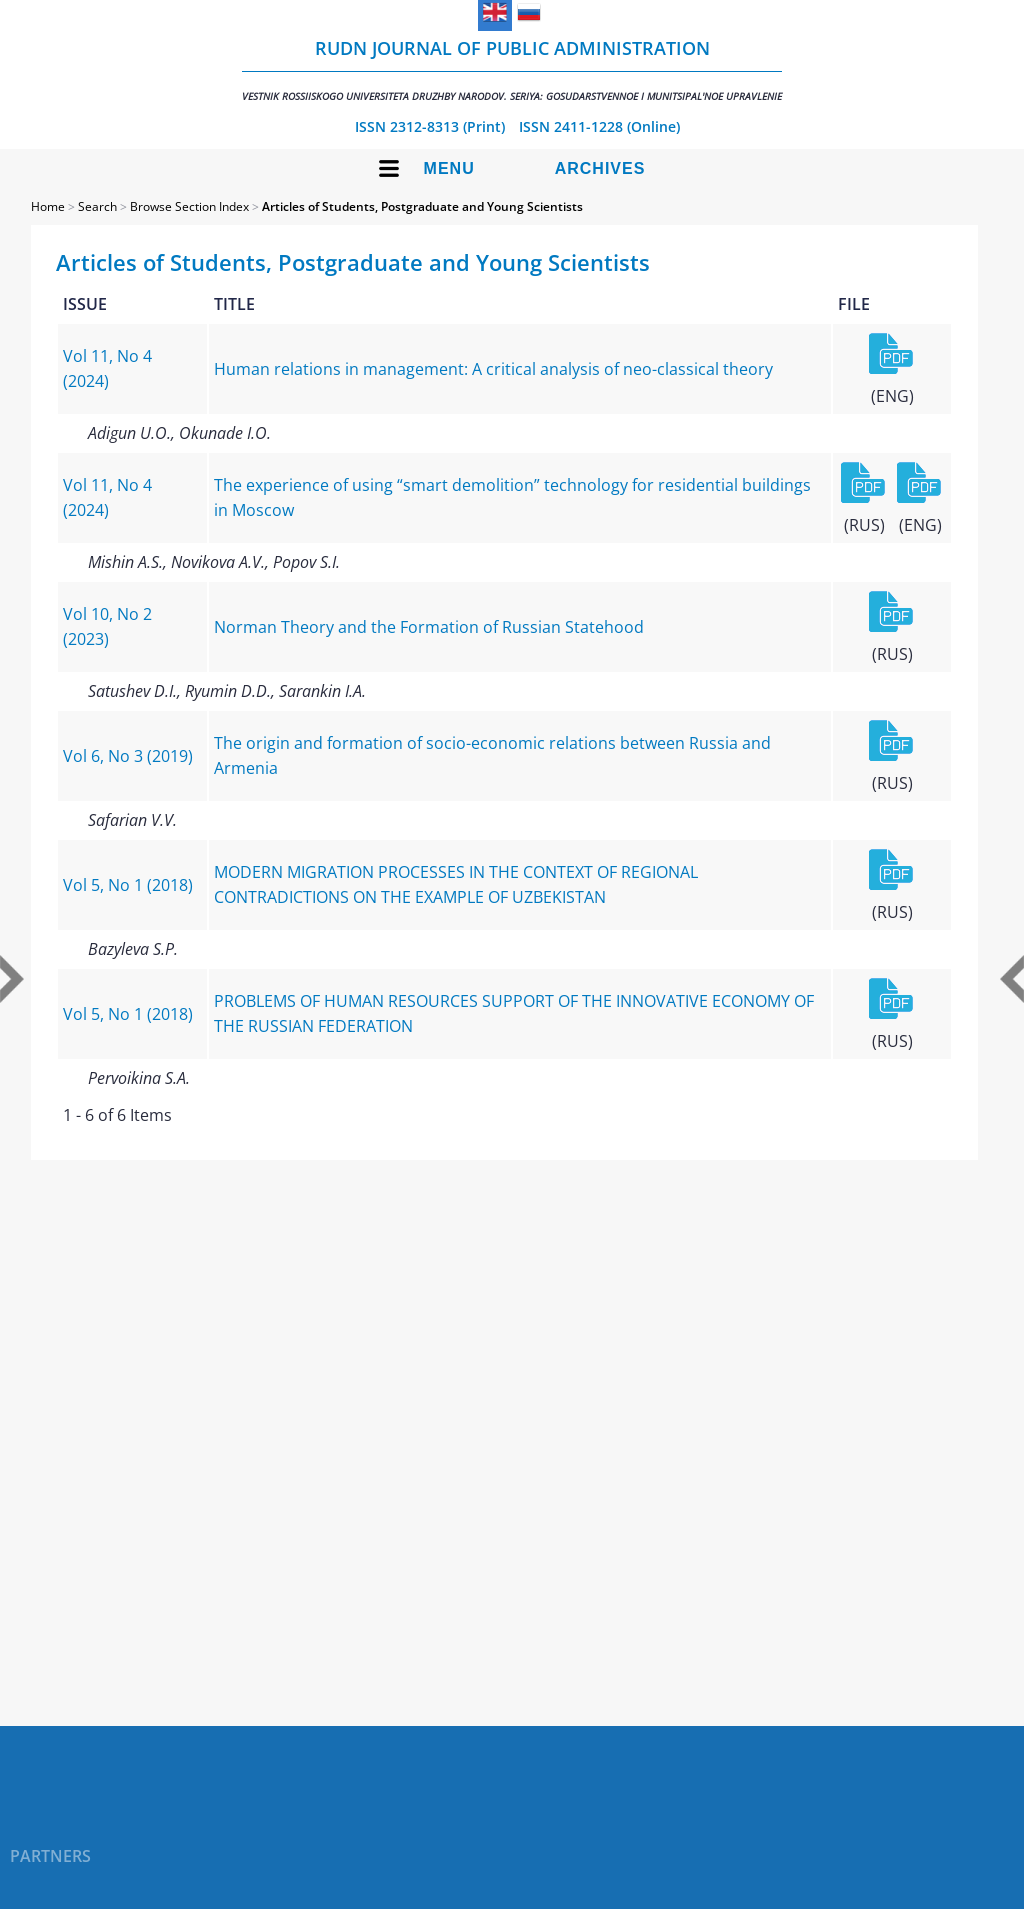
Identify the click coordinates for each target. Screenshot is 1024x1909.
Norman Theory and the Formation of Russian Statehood (429, 627)
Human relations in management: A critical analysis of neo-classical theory (493, 369)
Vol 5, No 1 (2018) (128, 885)
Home (48, 206)
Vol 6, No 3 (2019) (128, 756)
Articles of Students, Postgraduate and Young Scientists (422, 206)
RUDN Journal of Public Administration (512, 69)
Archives (600, 168)
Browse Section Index (189, 206)
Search (97, 206)
